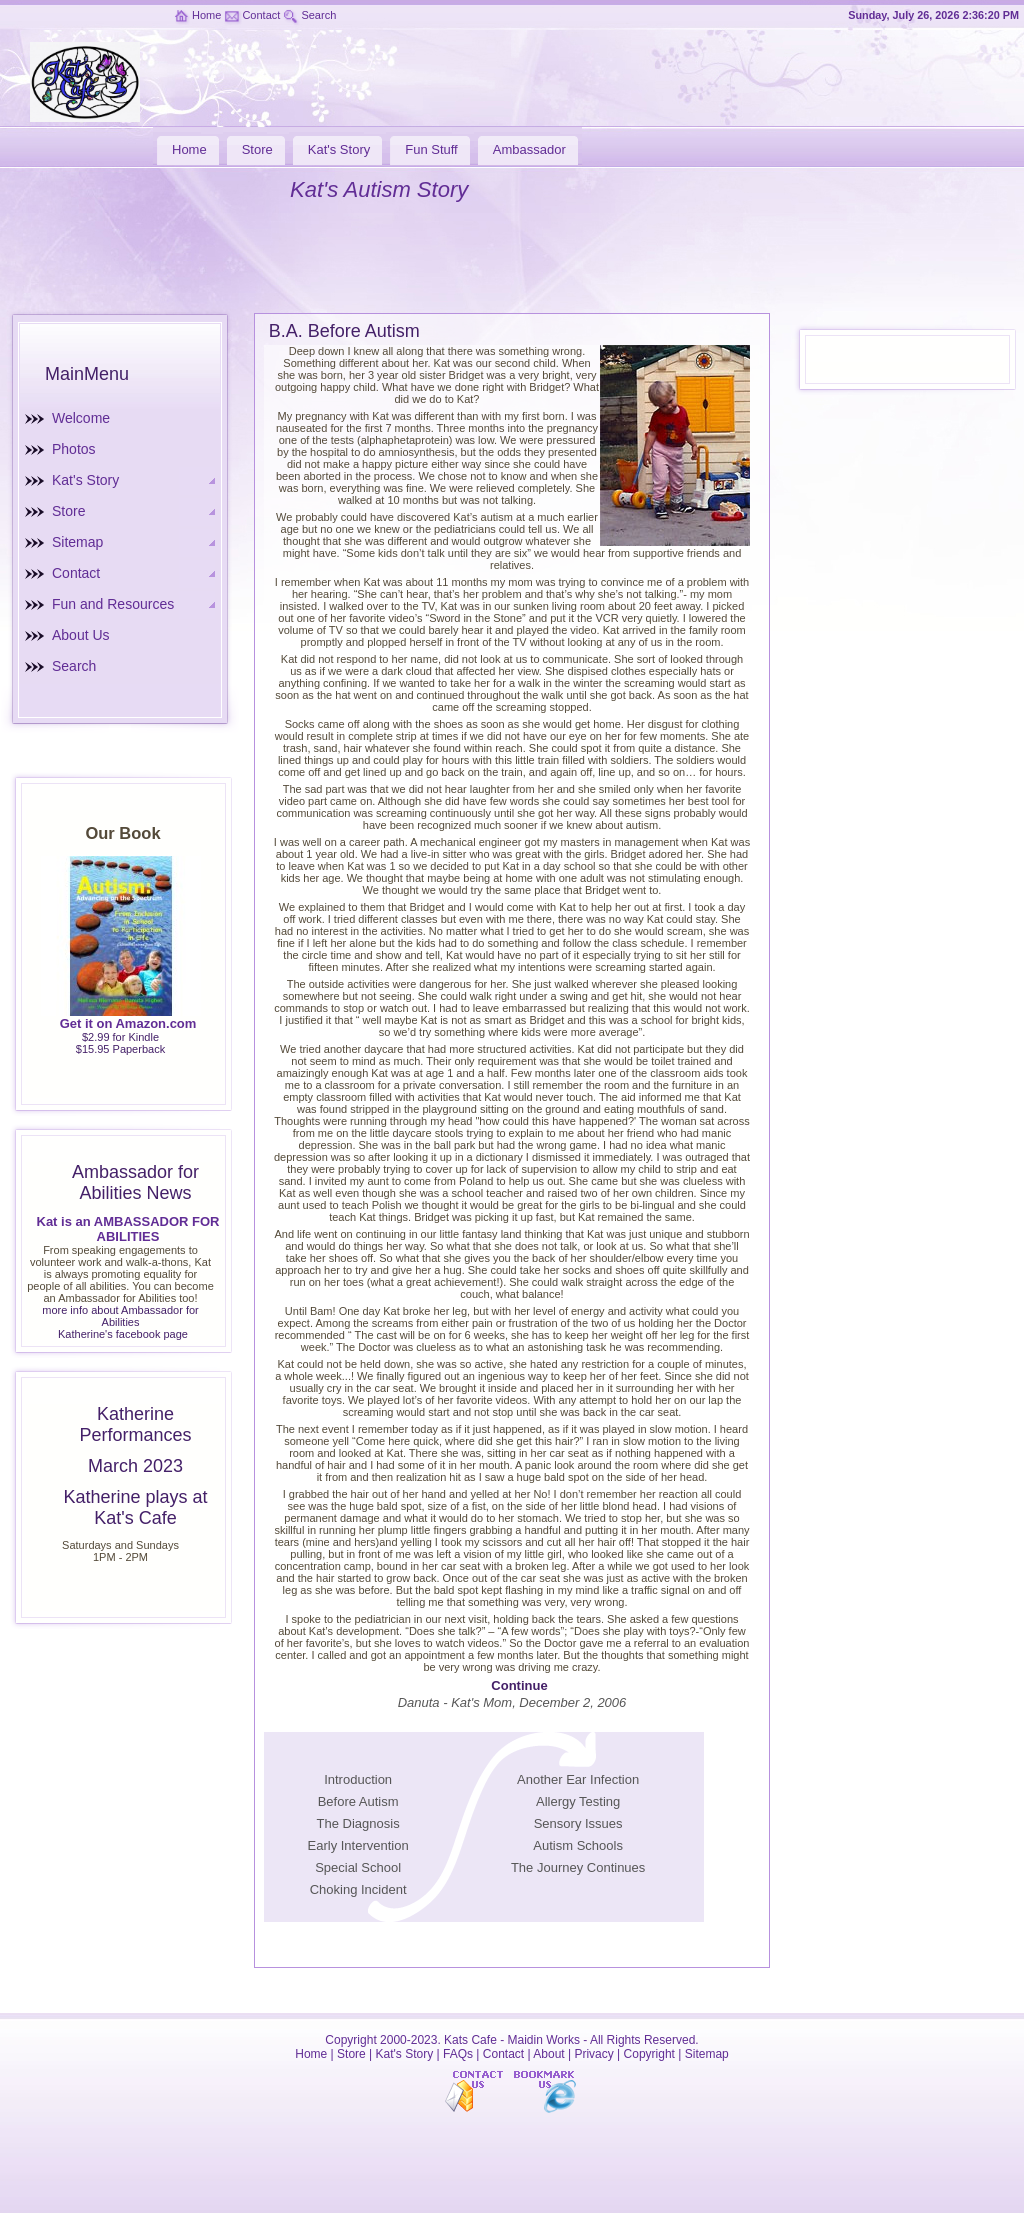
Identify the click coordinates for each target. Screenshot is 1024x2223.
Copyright (649, 2054)
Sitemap (77, 542)
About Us (81, 635)
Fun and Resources (113, 604)
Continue (519, 1685)
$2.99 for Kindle (120, 1037)
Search (318, 15)
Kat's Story (85, 480)
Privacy (593, 2054)
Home (206, 15)
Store (68, 511)
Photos (74, 449)
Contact (261, 15)
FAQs (458, 2054)
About (548, 2054)
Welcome (81, 418)
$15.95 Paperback (120, 1049)
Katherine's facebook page (123, 1334)
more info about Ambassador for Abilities (120, 1316)
